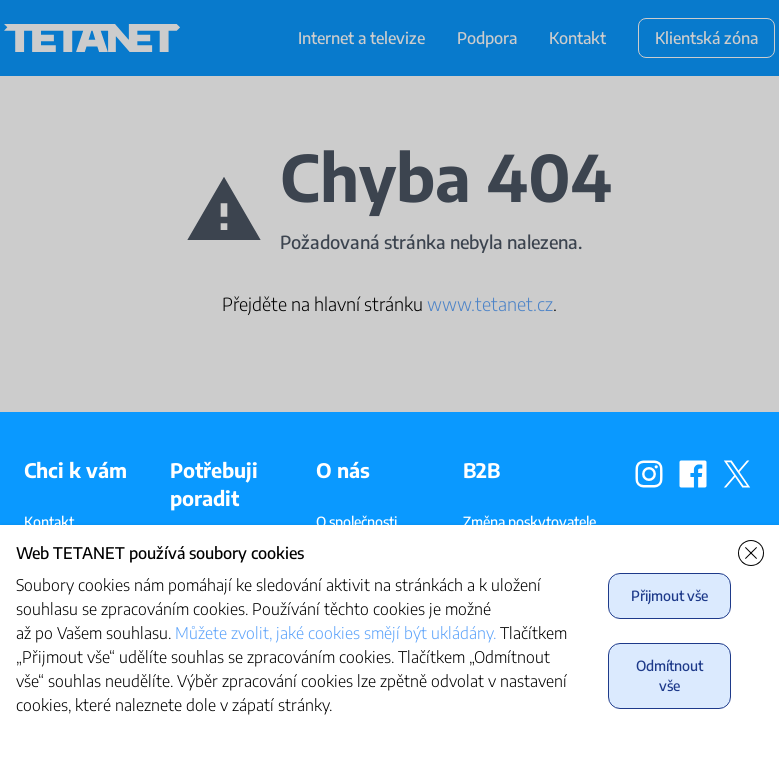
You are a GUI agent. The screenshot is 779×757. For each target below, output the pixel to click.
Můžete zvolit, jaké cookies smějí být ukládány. (335, 633)
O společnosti (356, 522)
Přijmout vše (669, 595)
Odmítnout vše (669, 675)
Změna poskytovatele (529, 522)
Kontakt (49, 522)
